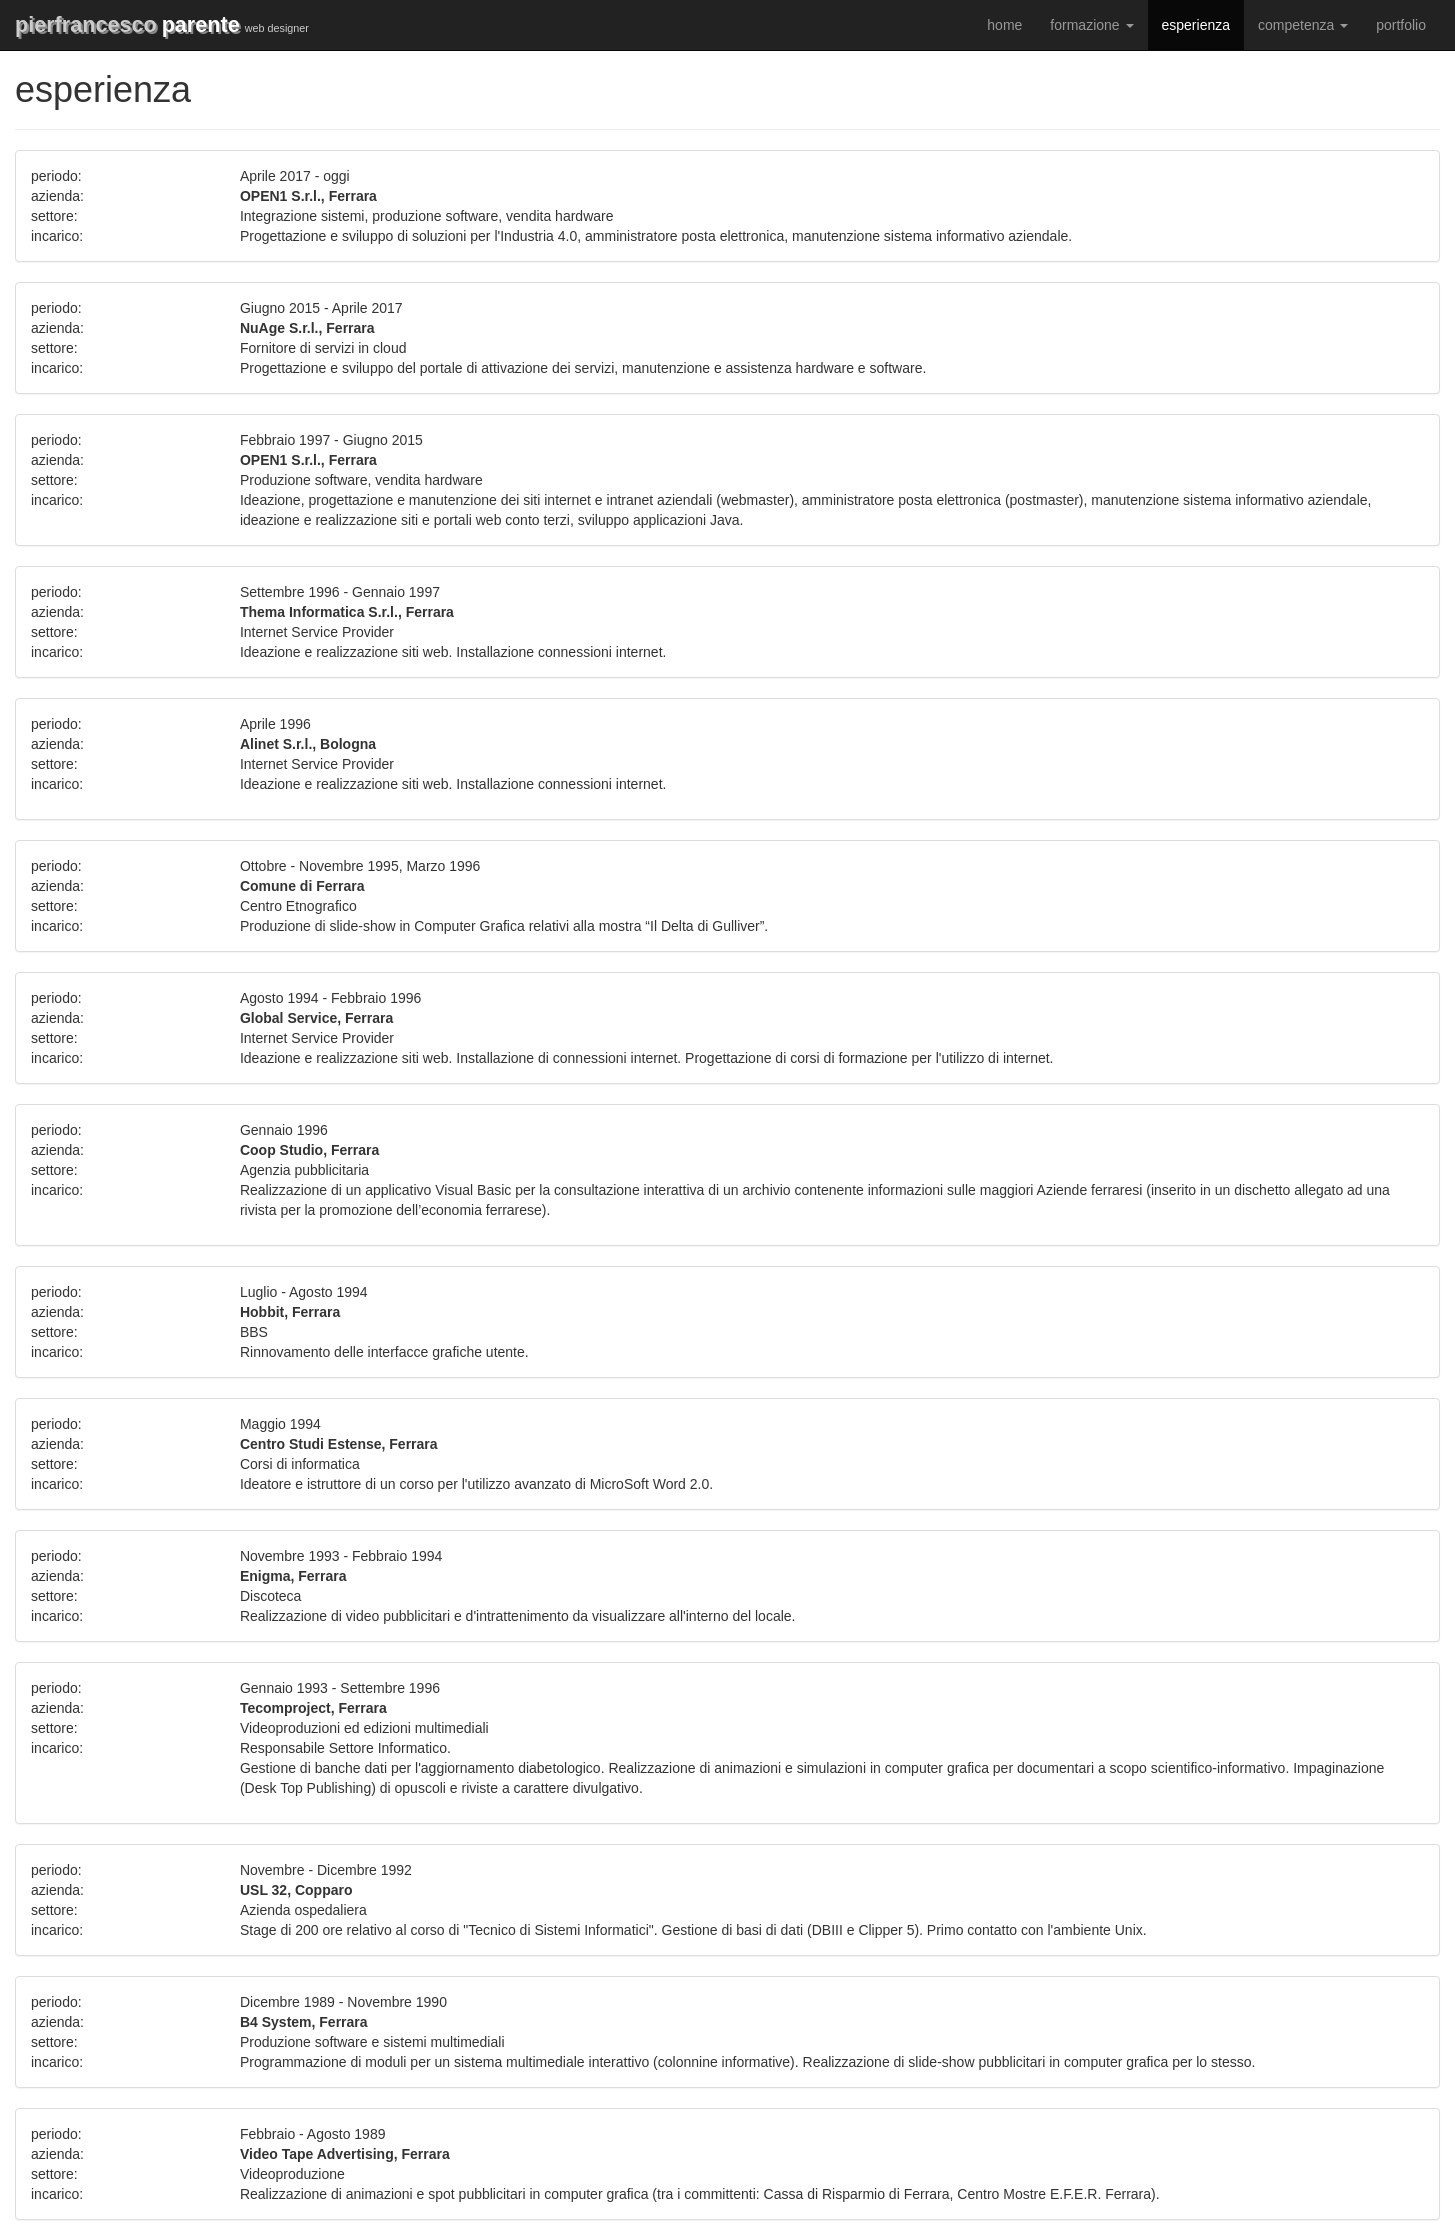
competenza (1303, 25)
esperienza (1196, 25)
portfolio (1401, 25)
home (1004, 25)
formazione (1091, 25)
